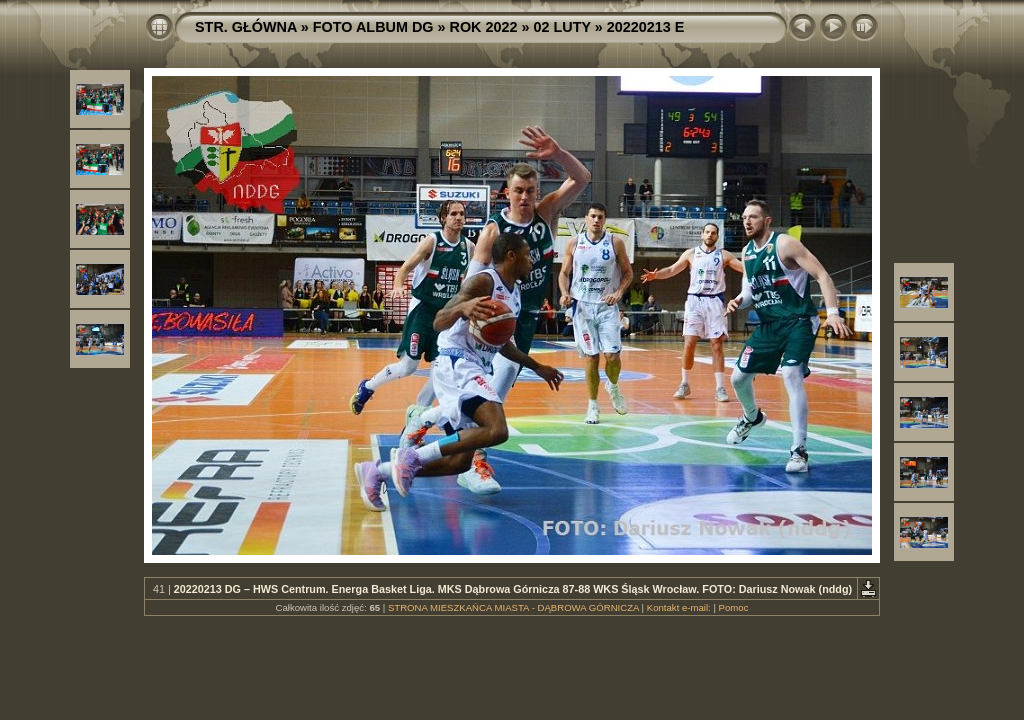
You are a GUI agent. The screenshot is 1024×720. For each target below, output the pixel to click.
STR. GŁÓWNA (246, 27)
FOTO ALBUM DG (373, 27)
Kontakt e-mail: (679, 607)
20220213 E (646, 27)
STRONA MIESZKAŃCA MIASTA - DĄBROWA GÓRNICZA (513, 607)
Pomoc (734, 607)
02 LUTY (562, 27)
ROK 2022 (484, 27)
